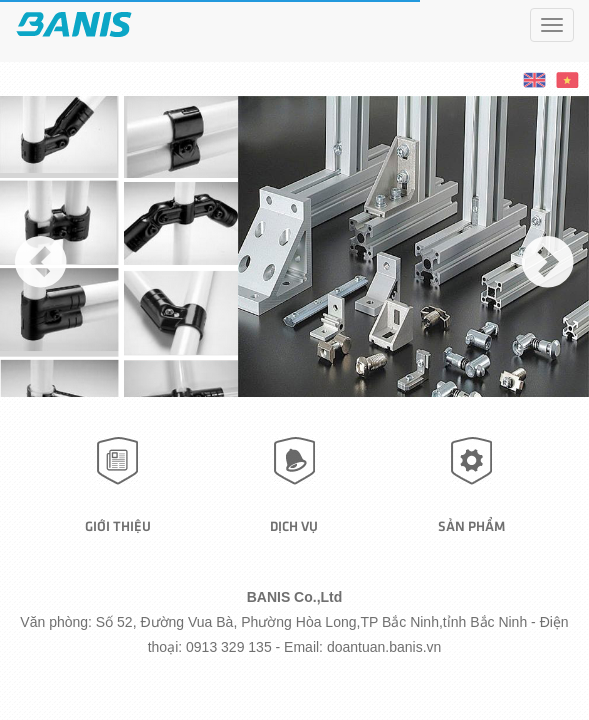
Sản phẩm (471, 525)
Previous (41, 288)
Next (548, 288)
